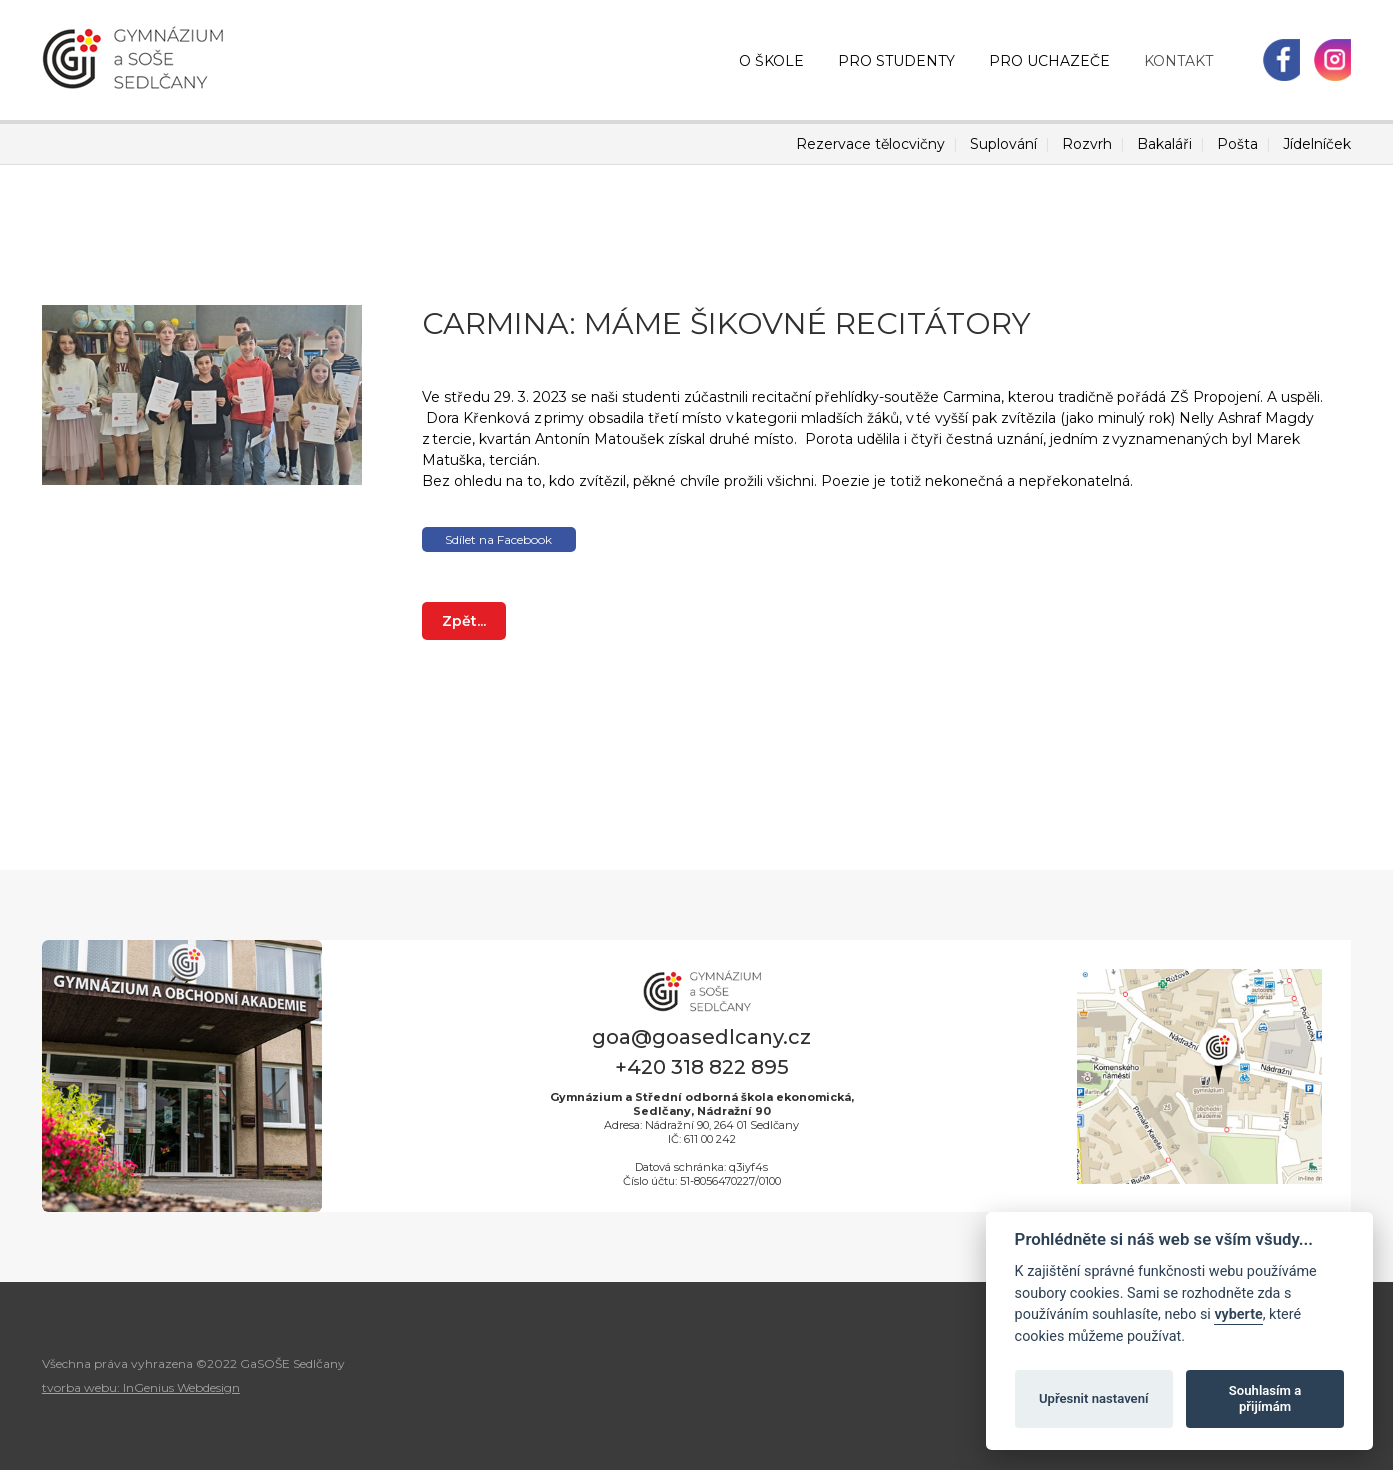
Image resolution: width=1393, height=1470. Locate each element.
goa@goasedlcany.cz (701, 1037)
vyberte (1238, 1314)
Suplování (1003, 144)
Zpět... (464, 621)
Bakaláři (1164, 144)
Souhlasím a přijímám (1265, 1398)
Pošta (1237, 144)
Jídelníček (1317, 144)
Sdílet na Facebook (498, 539)
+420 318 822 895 (702, 1067)
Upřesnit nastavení (1094, 1398)
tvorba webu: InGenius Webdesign (141, 1387)
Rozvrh (1087, 144)
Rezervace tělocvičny (870, 144)
